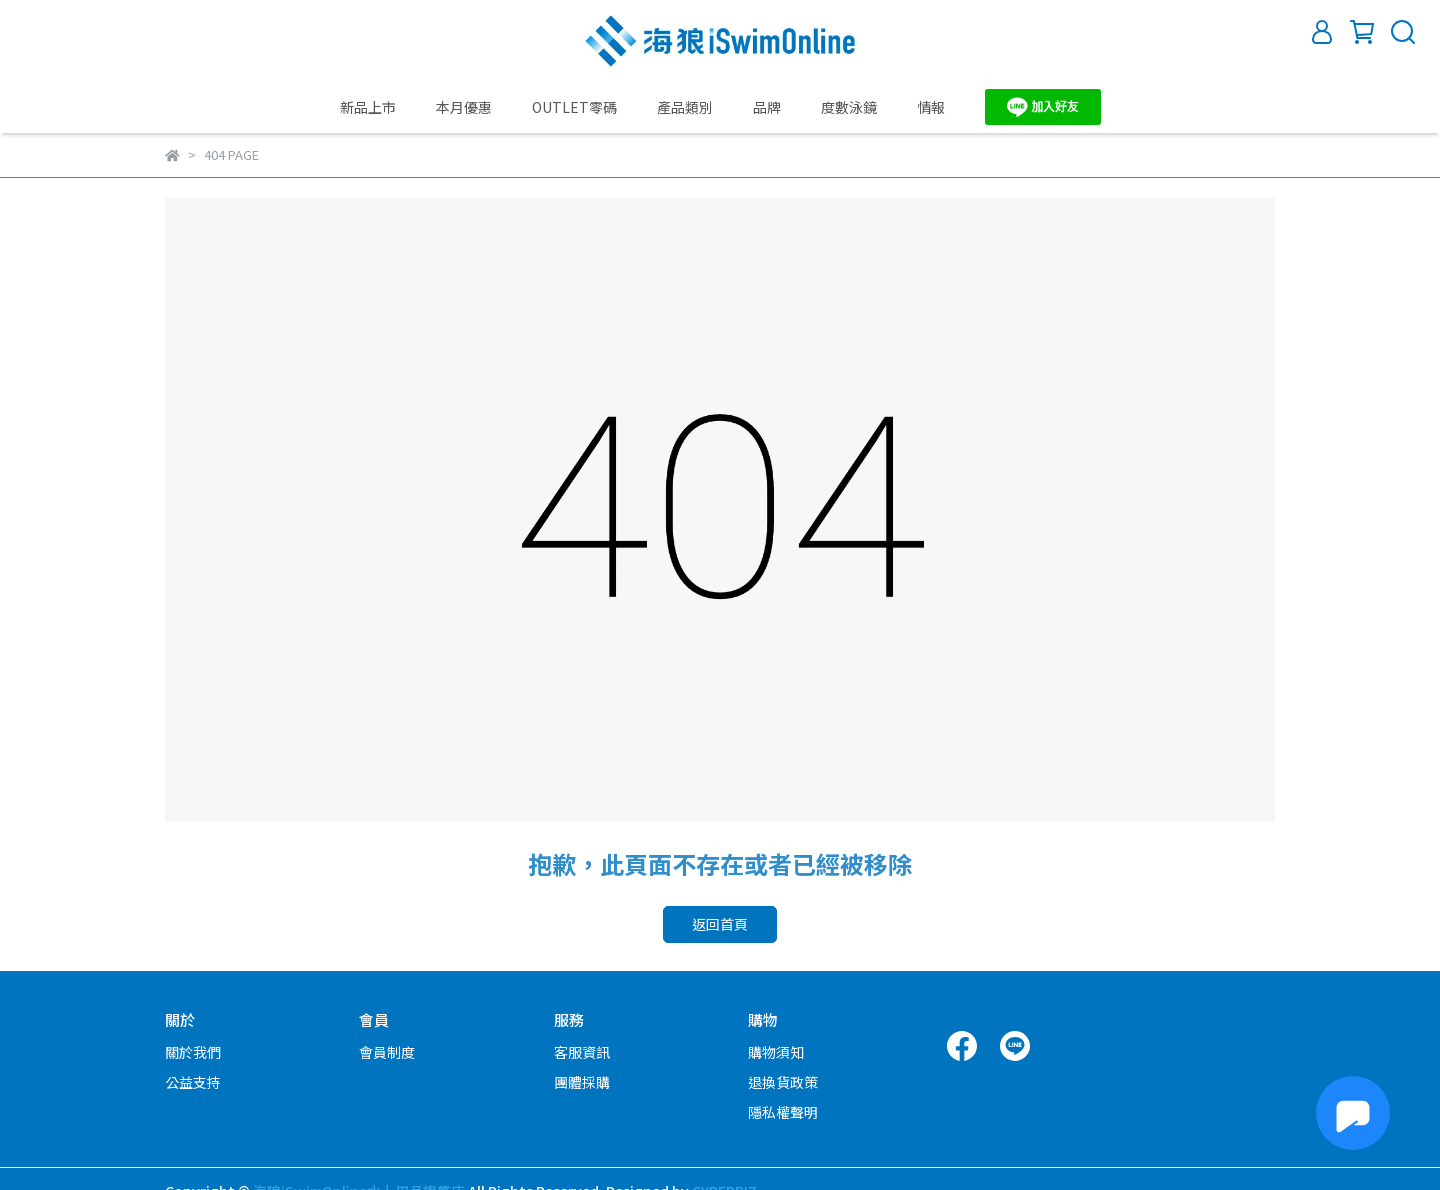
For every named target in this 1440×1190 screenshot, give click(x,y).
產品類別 (685, 107)
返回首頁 (720, 924)
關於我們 (193, 1052)
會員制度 (387, 1052)
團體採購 (582, 1082)
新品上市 (368, 107)
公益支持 (193, 1082)
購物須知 (776, 1052)
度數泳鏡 (849, 107)
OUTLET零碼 (574, 107)
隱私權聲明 (783, 1112)
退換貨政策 (783, 1082)
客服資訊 (582, 1052)
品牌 (767, 107)
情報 (931, 107)
